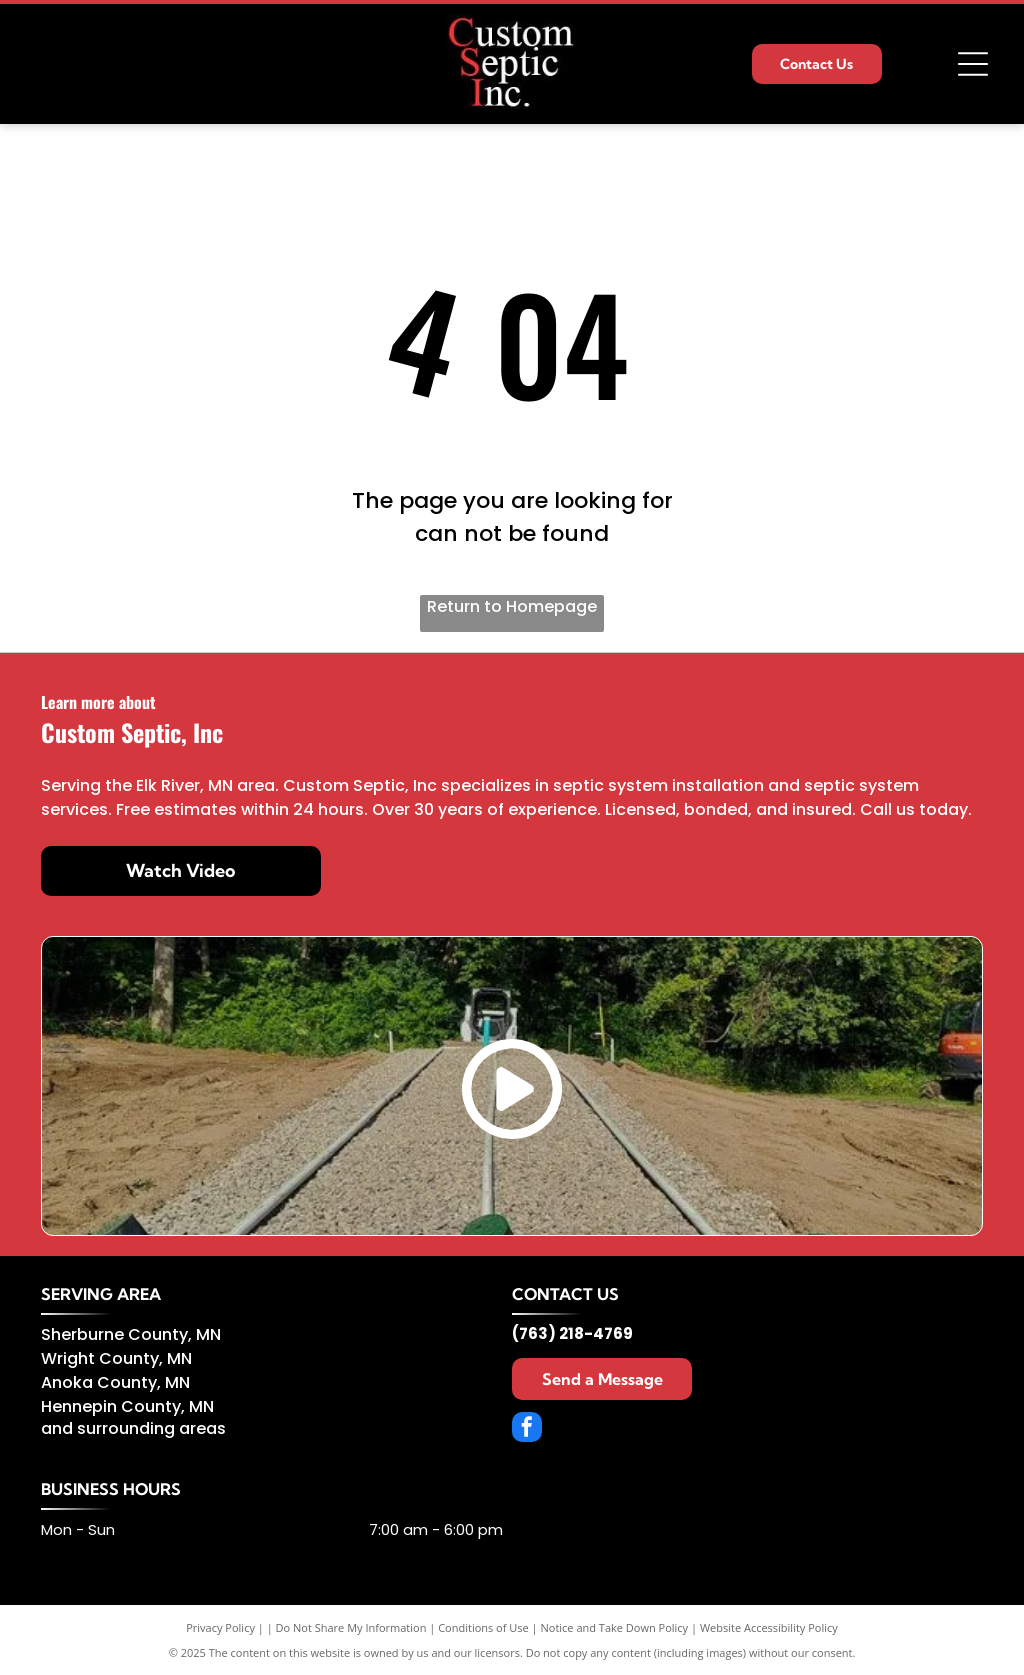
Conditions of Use (483, 1627)
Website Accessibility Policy (769, 1627)
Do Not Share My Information (351, 1627)
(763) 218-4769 (572, 1333)
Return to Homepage (512, 606)
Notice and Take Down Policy (615, 1627)
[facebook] (527, 1429)
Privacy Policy (220, 1627)
